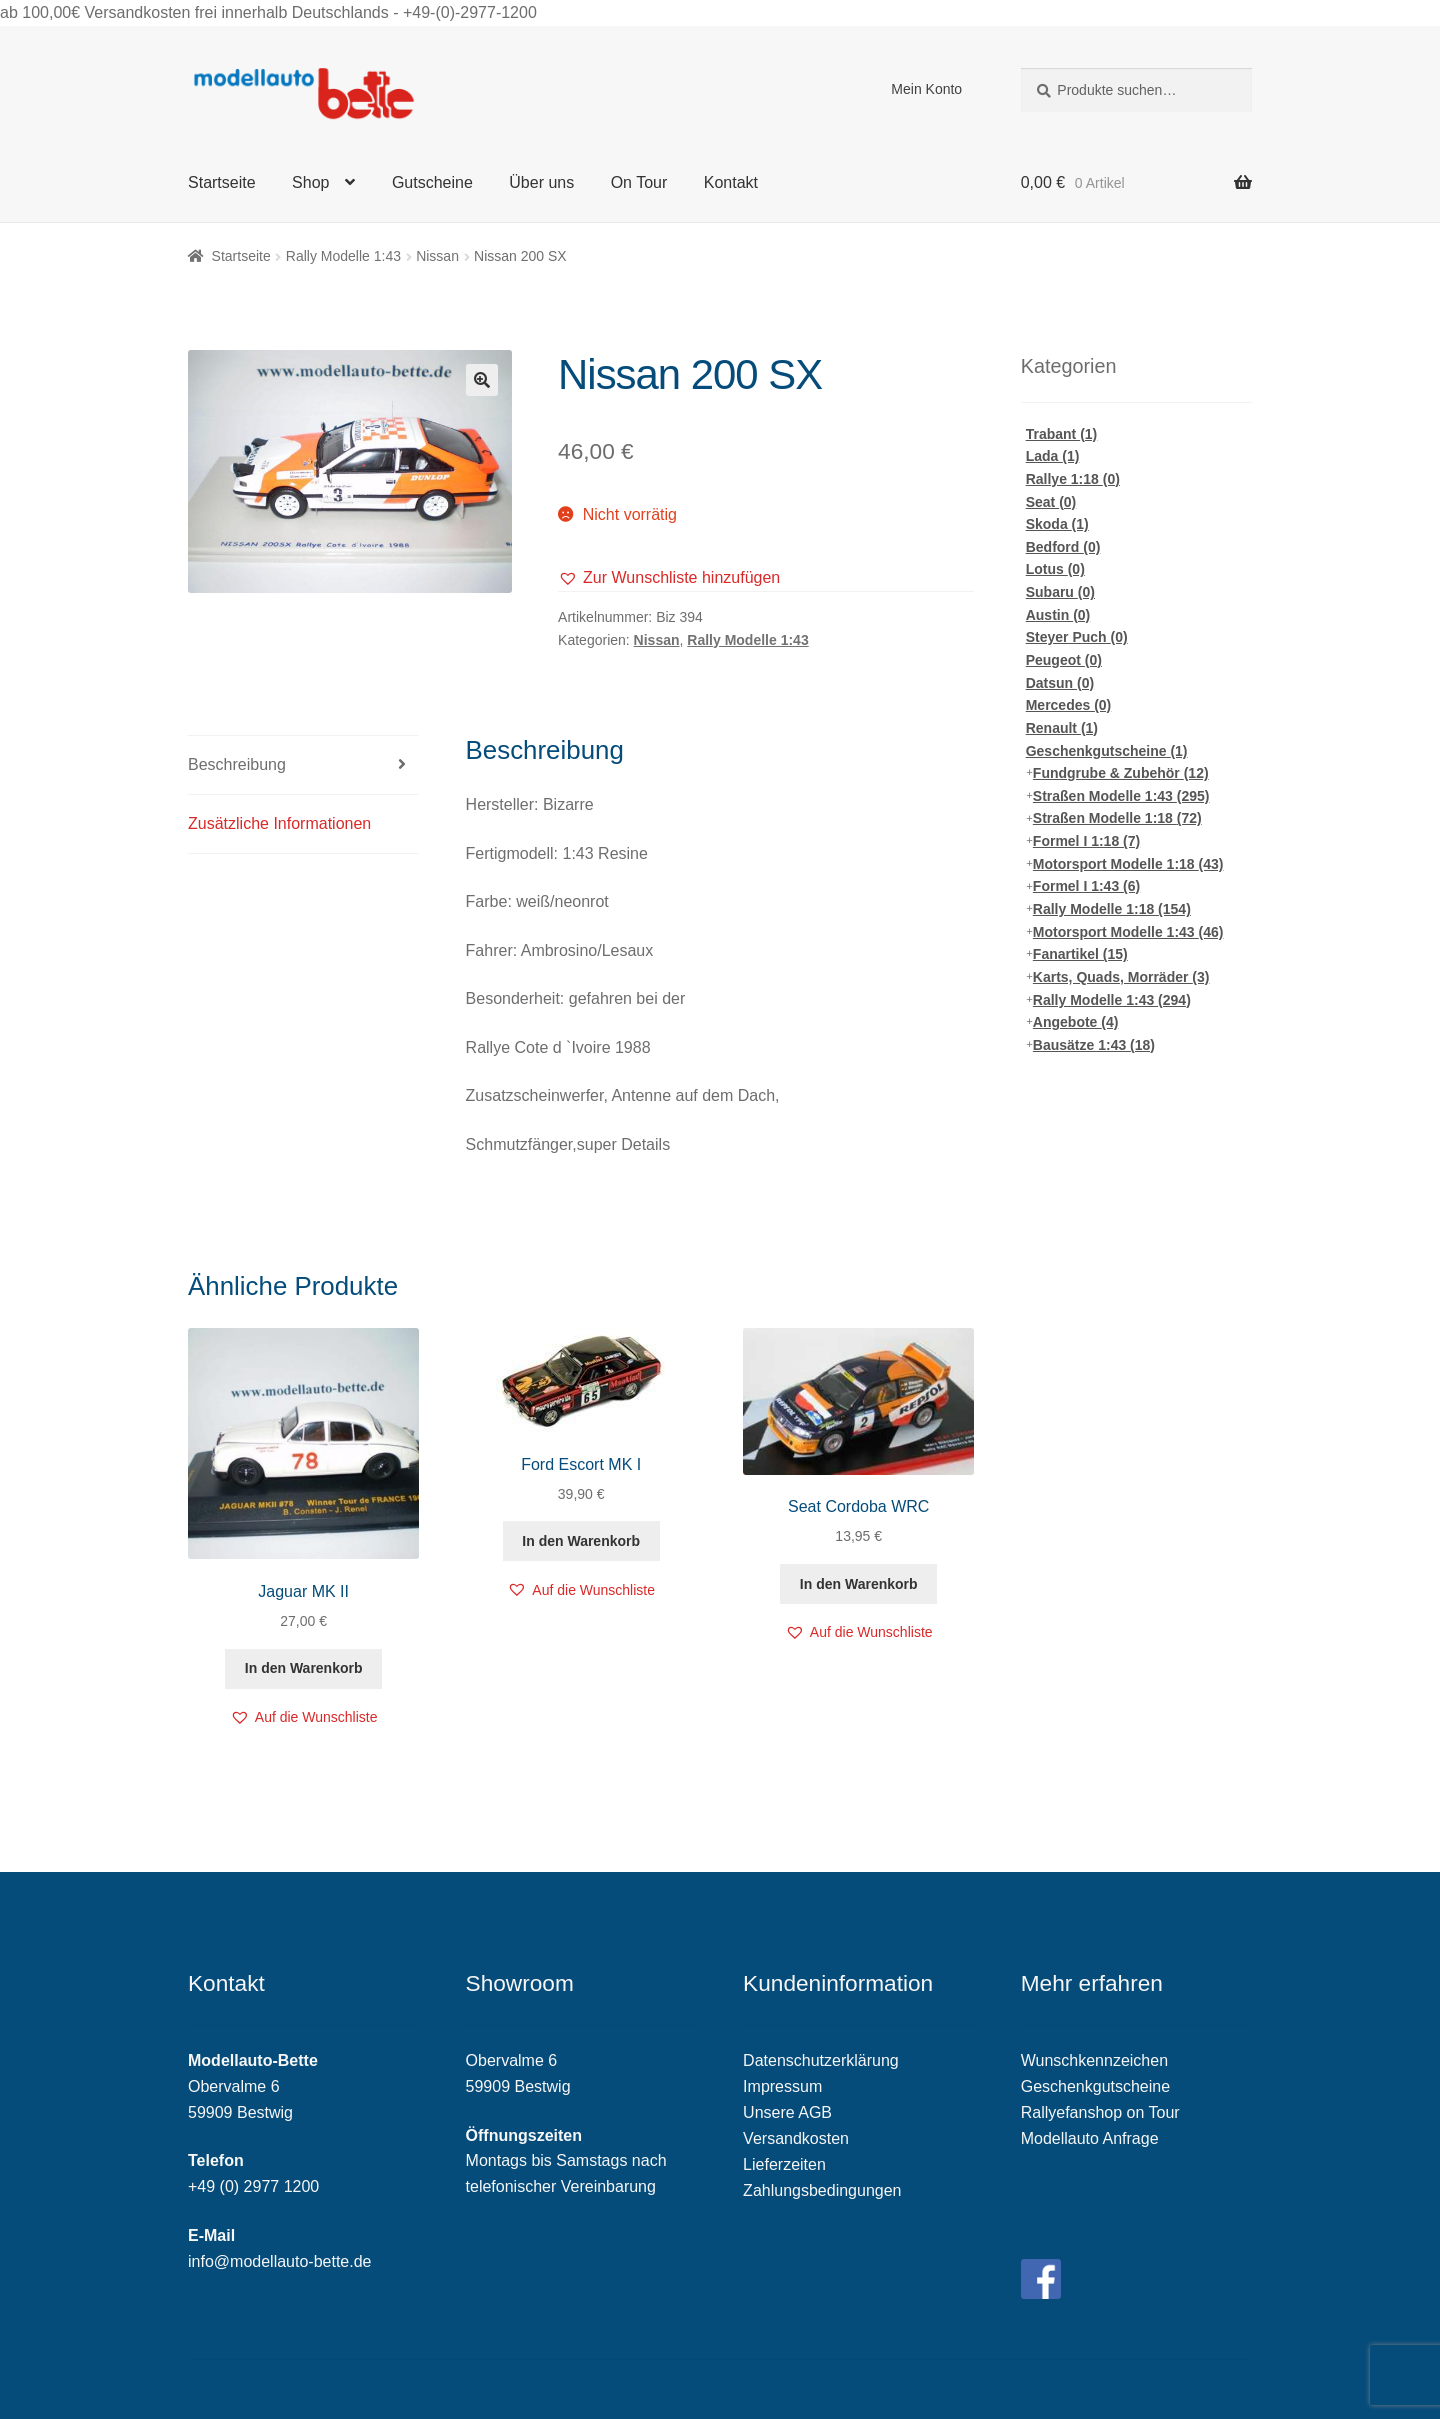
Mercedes (1069, 705)
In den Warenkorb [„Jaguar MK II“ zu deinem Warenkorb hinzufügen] (304, 1668)
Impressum (782, 2086)
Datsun (1060, 683)
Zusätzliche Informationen (279, 823)
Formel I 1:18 (1086, 841)
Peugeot (1064, 660)
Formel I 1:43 (1086, 886)
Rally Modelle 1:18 (1112, 909)
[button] (669, 578)
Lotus (1055, 569)
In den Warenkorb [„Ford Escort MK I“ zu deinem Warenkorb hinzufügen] (581, 1541)
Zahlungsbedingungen (822, 2190)
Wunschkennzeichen (1094, 2060)
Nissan (437, 256)
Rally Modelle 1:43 (343, 256)
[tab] (303, 765)
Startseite (222, 182)
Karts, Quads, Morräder (1121, 977)
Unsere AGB (787, 2112)
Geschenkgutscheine (1107, 751)
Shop (310, 182)
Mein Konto (926, 89)
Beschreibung (237, 764)
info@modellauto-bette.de (279, 2261)
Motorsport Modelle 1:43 (1128, 932)
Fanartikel (1080, 954)
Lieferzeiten (784, 2164)
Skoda (1057, 524)
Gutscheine (432, 182)
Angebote (1076, 1022)
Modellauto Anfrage (1090, 2138)
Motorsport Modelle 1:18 (1128, 864)
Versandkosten (796, 2138)
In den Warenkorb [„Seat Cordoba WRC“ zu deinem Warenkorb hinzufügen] (859, 1584)
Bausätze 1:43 (1094, 1045)
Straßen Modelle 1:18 (1117, 818)
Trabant (1062, 434)
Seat (1051, 502)
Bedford (1063, 547)
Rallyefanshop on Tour (1100, 2112)
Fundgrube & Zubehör (1121, 773)
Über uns (541, 182)
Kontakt (731, 182)
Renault (1062, 728)
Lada (1053, 456)
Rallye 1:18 (1073, 479)
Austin (1058, 615)
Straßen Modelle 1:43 (1121, 796)
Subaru (1060, 592)
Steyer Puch (1077, 637)
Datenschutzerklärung (821, 2060)
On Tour (639, 182)
